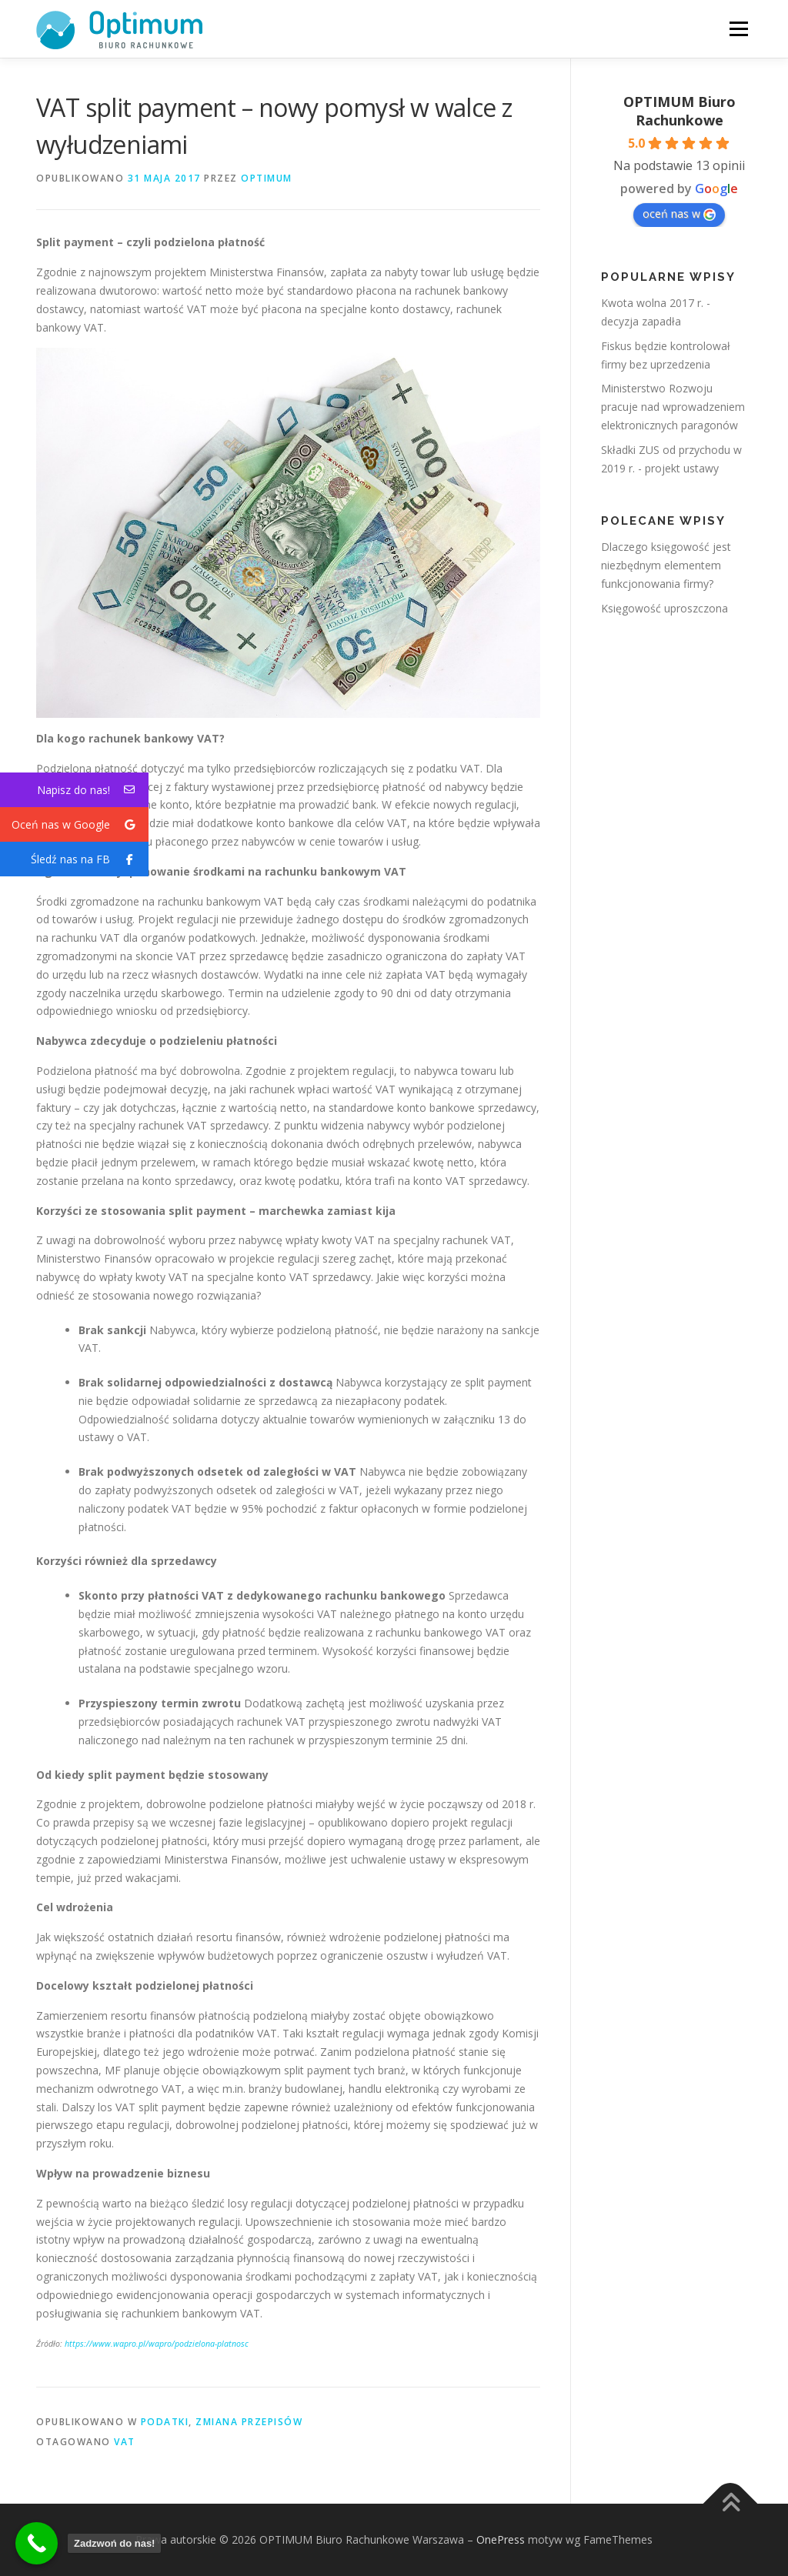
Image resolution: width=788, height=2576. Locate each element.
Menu (738, 29)
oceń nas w (679, 213)
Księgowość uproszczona (664, 608)
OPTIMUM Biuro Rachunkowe (679, 110)
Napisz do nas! (93, 789)
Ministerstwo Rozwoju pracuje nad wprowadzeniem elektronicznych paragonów (673, 406)
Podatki (165, 2421)
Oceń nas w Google (80, 824)
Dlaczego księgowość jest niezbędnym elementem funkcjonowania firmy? (666, 565)
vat (124, 2441)
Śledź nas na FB (90, 859)
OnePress (500, 2539)
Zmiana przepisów (248, 2421)
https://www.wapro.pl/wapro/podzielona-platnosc (157, 2343)
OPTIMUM (266, 178)
